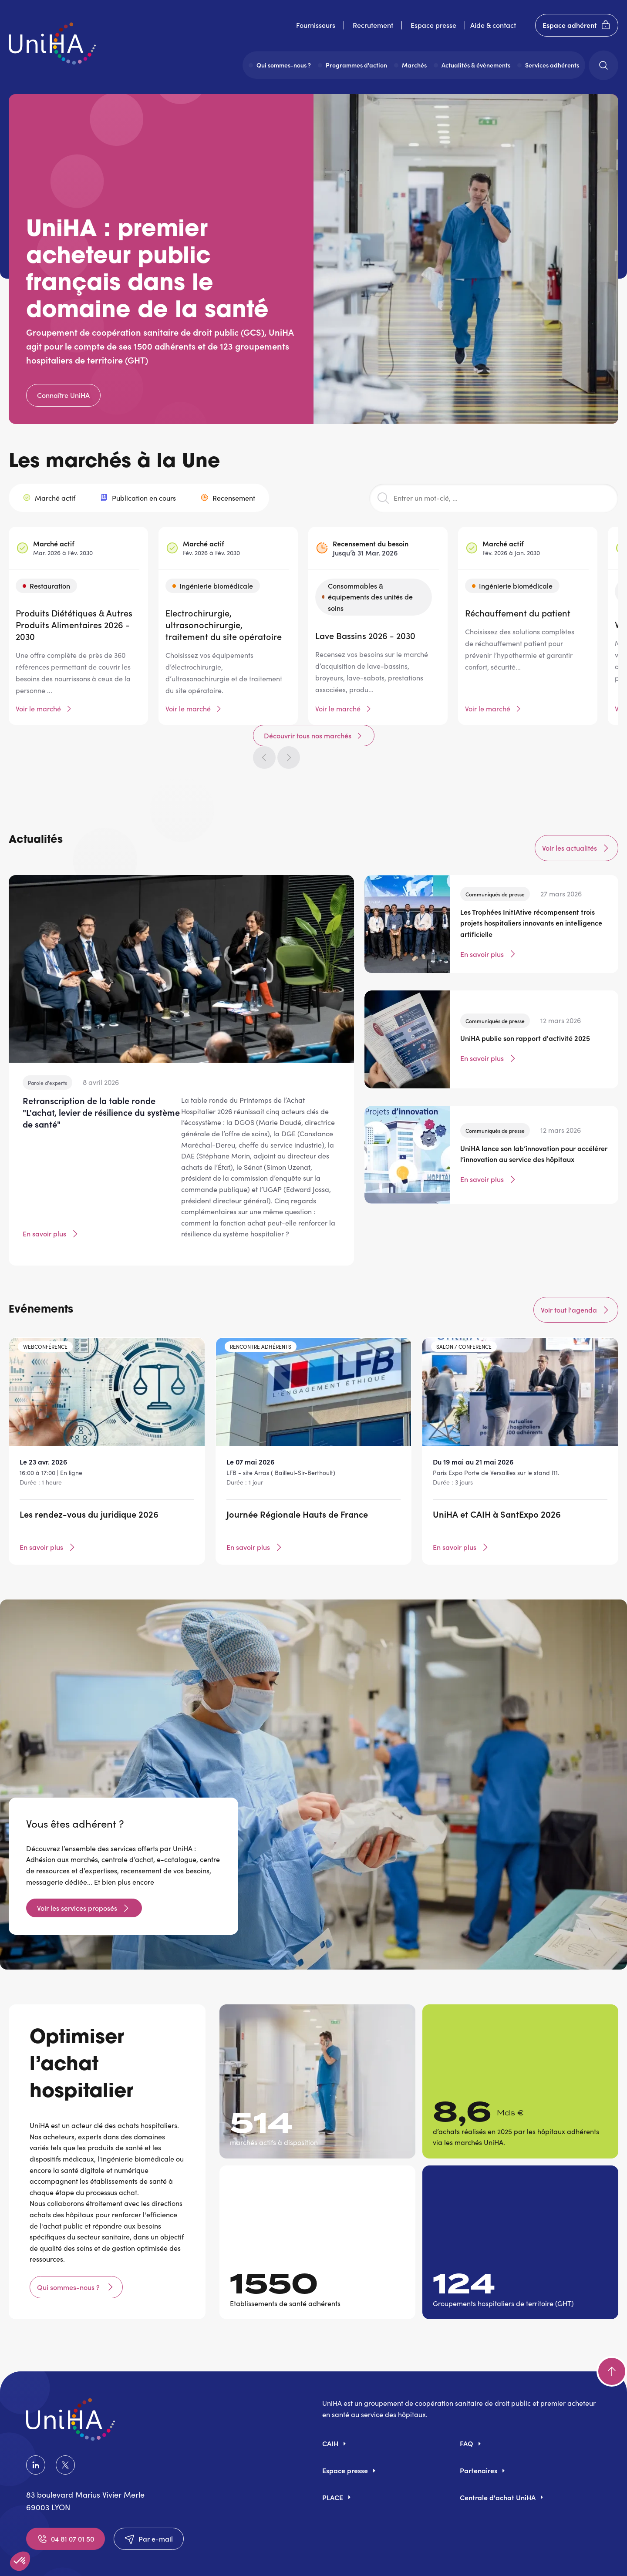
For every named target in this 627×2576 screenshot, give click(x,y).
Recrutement (373, 25)
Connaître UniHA (63, 395)
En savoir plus (51, 1198)
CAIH (330, 2407)
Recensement (233, 506)
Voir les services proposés (77, 1872)
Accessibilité (403, 2558)
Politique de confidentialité (321, 2558)
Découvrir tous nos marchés (485, 465)
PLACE (332, 2461)
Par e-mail (149, 2503)
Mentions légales (231, 2558)
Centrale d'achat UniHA (498, 2461)
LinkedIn (35, 2429)
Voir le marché (38, 716)
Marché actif (55, 506)
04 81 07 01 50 (65, 2503)
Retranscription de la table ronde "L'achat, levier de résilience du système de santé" (101, 1076)
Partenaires (478, 2434)
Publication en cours (144, 506)
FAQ (466, 2407)
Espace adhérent (577, 25)
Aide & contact (493, 25)
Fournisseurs (315, 25)
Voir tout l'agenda (576, 1274)
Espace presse (433, 25)
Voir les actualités (576, 812)
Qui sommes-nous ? (69, 2251)
